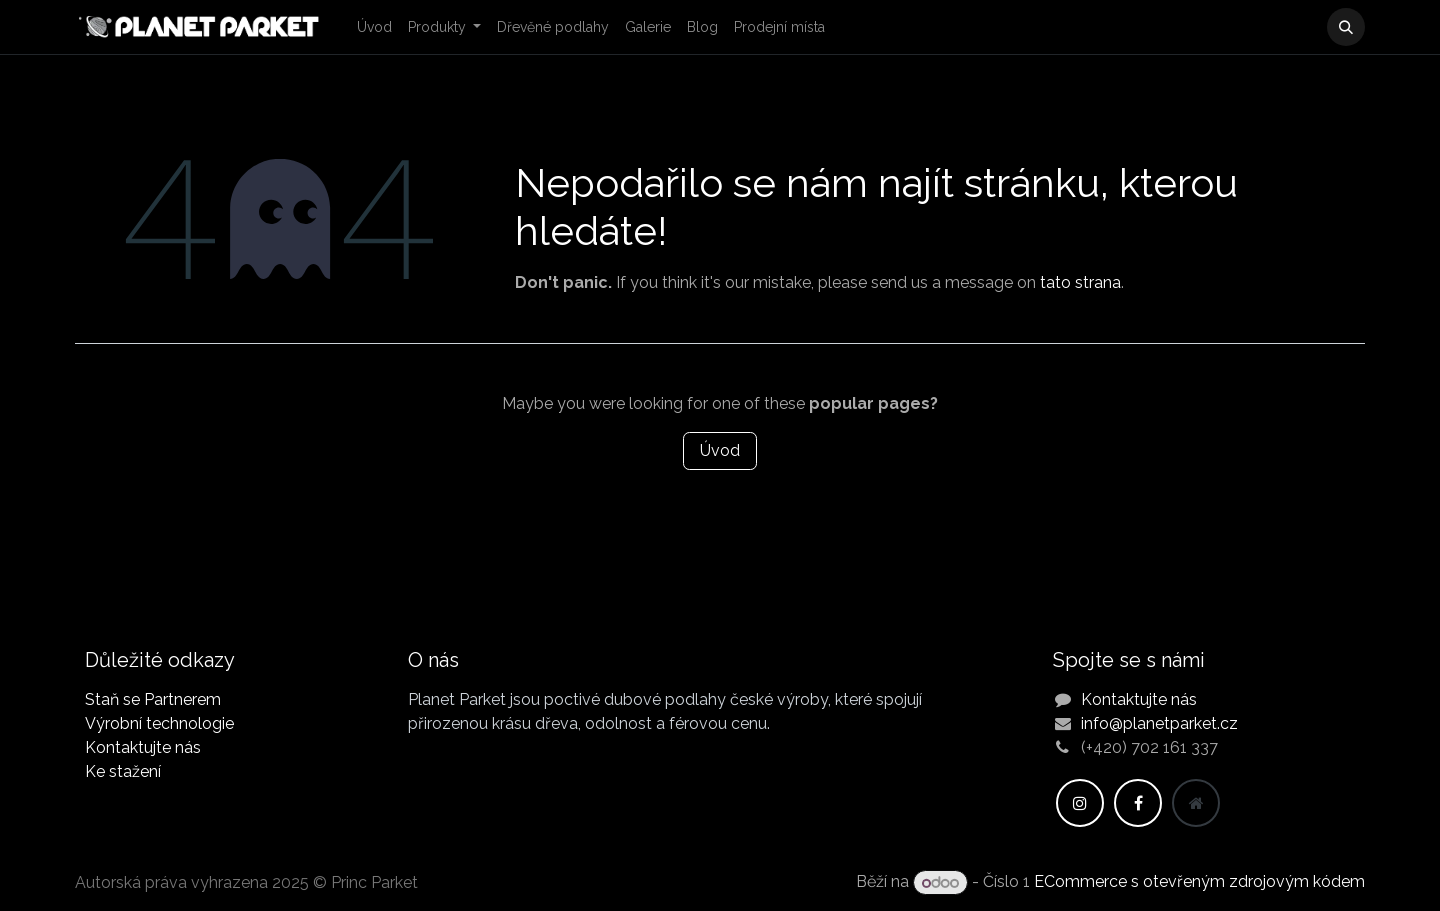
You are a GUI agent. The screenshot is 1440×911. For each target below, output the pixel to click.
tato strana (1080, 282)
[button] (1346, 27)
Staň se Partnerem (153, 699)
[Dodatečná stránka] (1196, 803)
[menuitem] (374, 27)
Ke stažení (123, 771)
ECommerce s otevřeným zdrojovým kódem (1199, 882)
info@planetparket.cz (1159, 723)
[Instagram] (1080, 803)
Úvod (720, 450)
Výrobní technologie (159, 723)
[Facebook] (1138, 803)
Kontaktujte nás (143, 747)
